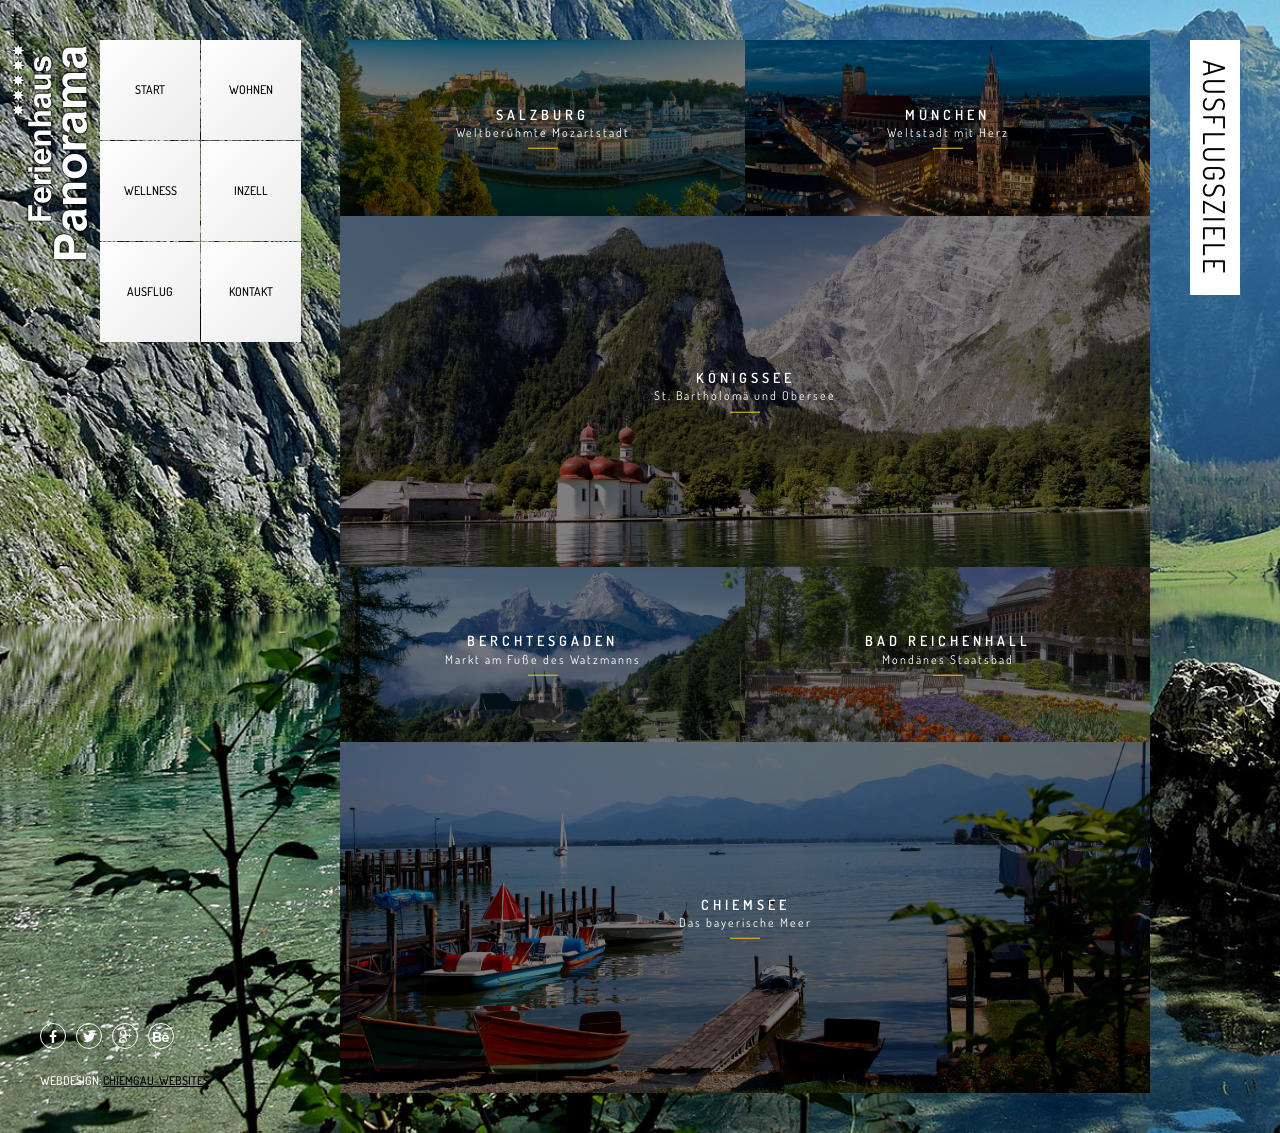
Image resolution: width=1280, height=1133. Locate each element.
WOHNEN (251, 89)
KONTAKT (251, 291)
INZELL (251, 190)
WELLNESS (150, 190)
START (150, 89)
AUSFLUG (150, 291)
